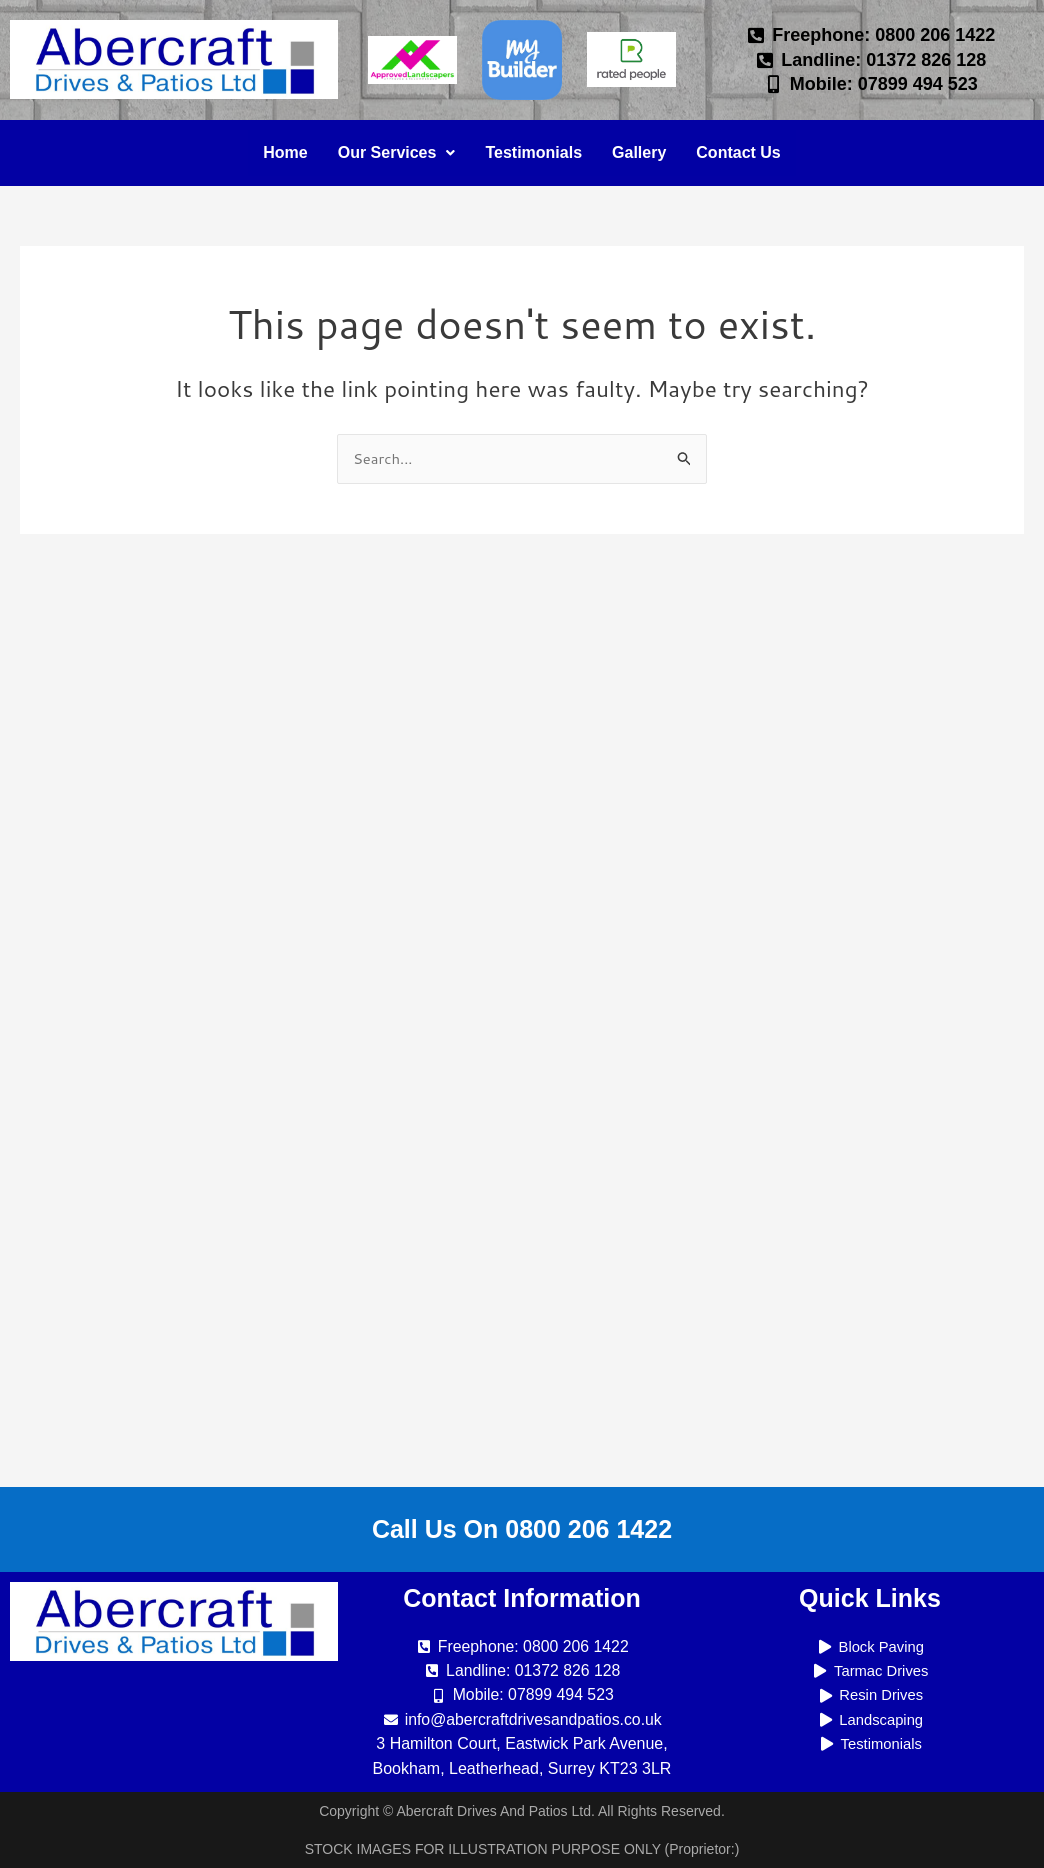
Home (285, 152)
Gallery (639, 152)
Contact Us (738, 152)
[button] (397, 153)
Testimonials (533, 152)
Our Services (397, 152)
